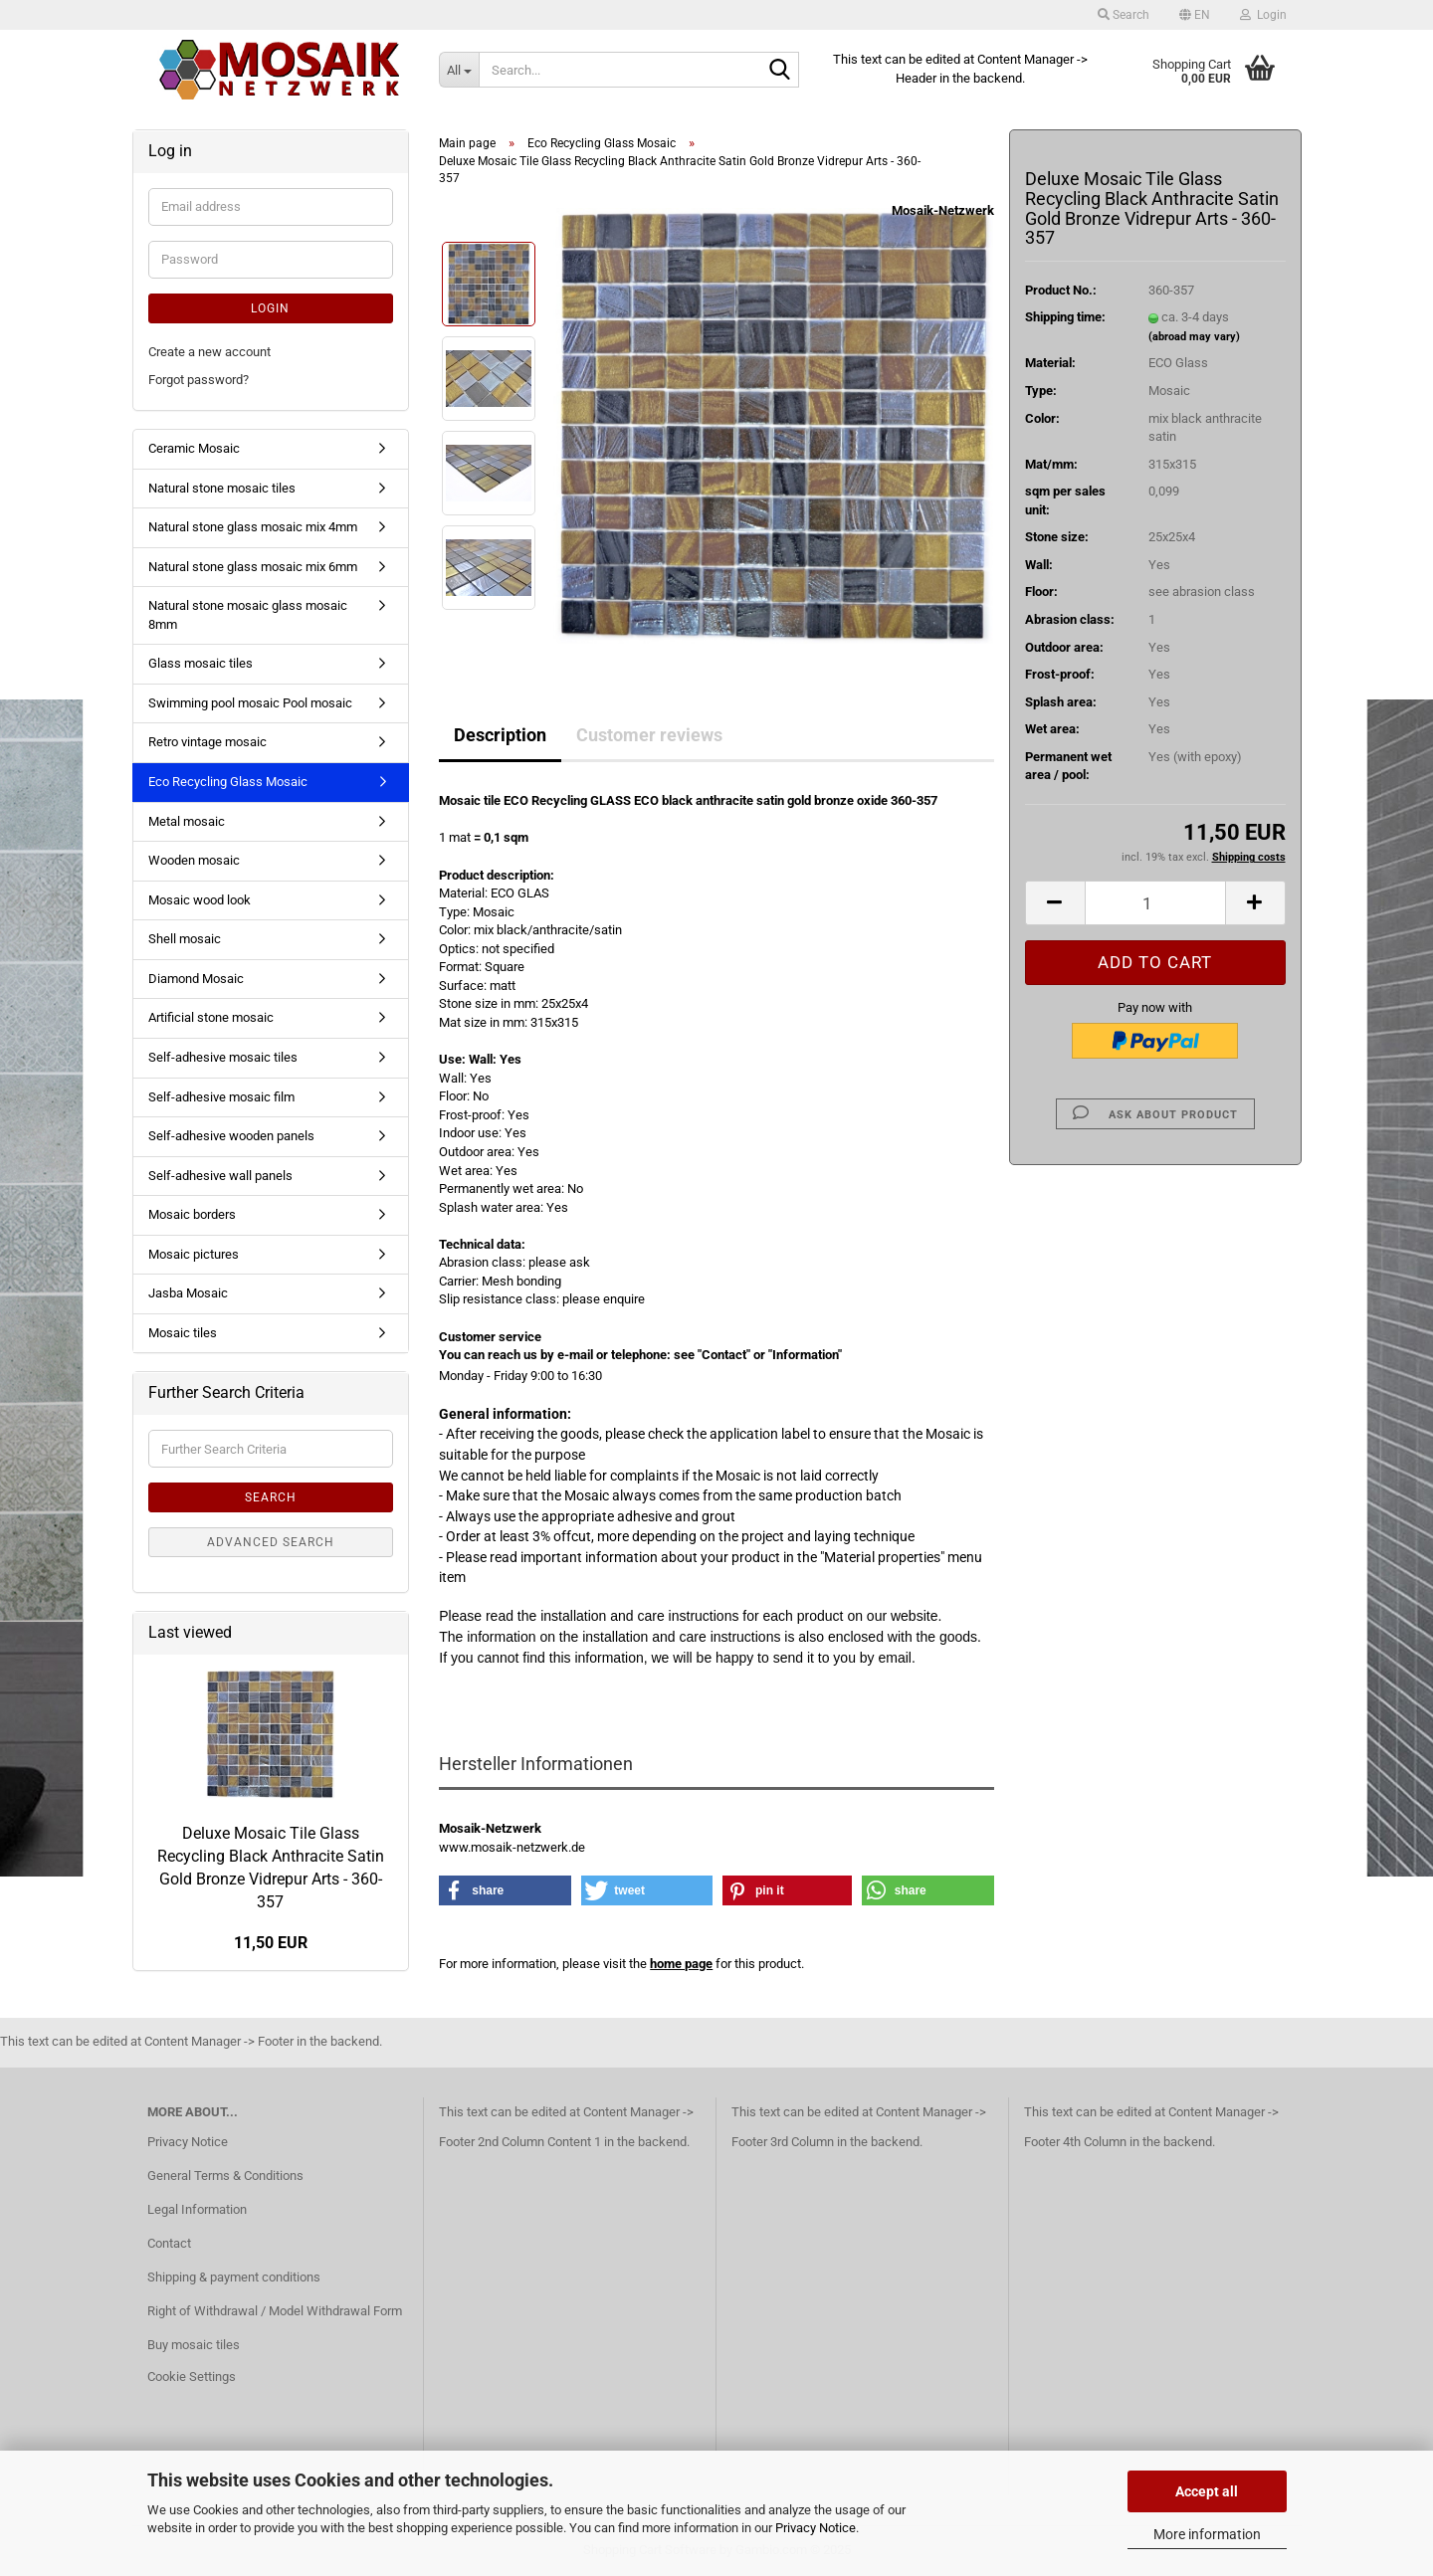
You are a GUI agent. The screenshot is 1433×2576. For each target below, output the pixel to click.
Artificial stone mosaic (211, 1017)
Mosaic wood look (199, 899)
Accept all (1206, 2491)
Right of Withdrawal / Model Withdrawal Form (274, 2310)
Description (500, 734)
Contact (169, 2243)
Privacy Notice (815, 2527)
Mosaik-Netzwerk (943, 210)
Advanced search (270, 1542)
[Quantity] (1155, 903)
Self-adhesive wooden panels (231, 1135)
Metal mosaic (186, 821)
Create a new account (209, 351)
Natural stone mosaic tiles (222, 488)
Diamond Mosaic (196, 978)
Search (271, 1497)
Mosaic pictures (193, 1254)
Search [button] (1123, 15)
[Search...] (459, 70)
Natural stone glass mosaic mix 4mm (252, 526)
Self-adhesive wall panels (220, 1175)
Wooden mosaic (194, 860)
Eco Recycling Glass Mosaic (227, 781)
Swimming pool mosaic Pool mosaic (250, 702)
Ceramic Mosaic (194, 448)
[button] (1194, 15)
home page (681, 1963)
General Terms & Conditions (225, 2175)
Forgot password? (198, 379)
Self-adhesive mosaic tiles (223, 1057)
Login (270, 308)
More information (1207, 2534)
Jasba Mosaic (188, 1293)
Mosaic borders (192, 1214)
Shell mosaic (184, 938)
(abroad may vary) (1194, 336)
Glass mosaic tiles (200, 663)
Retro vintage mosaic (207, 741)
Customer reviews (649, 734)
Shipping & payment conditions (233, 2277)
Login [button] (1263, 15)
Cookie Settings (191, 2376)
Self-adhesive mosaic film (221, 1097)
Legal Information (197, 2209)
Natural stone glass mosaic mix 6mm (252, 566)
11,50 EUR (270, 1942)
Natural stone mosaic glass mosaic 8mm (247, 615)
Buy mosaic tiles (193, 2344)
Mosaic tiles (182, 1332)
